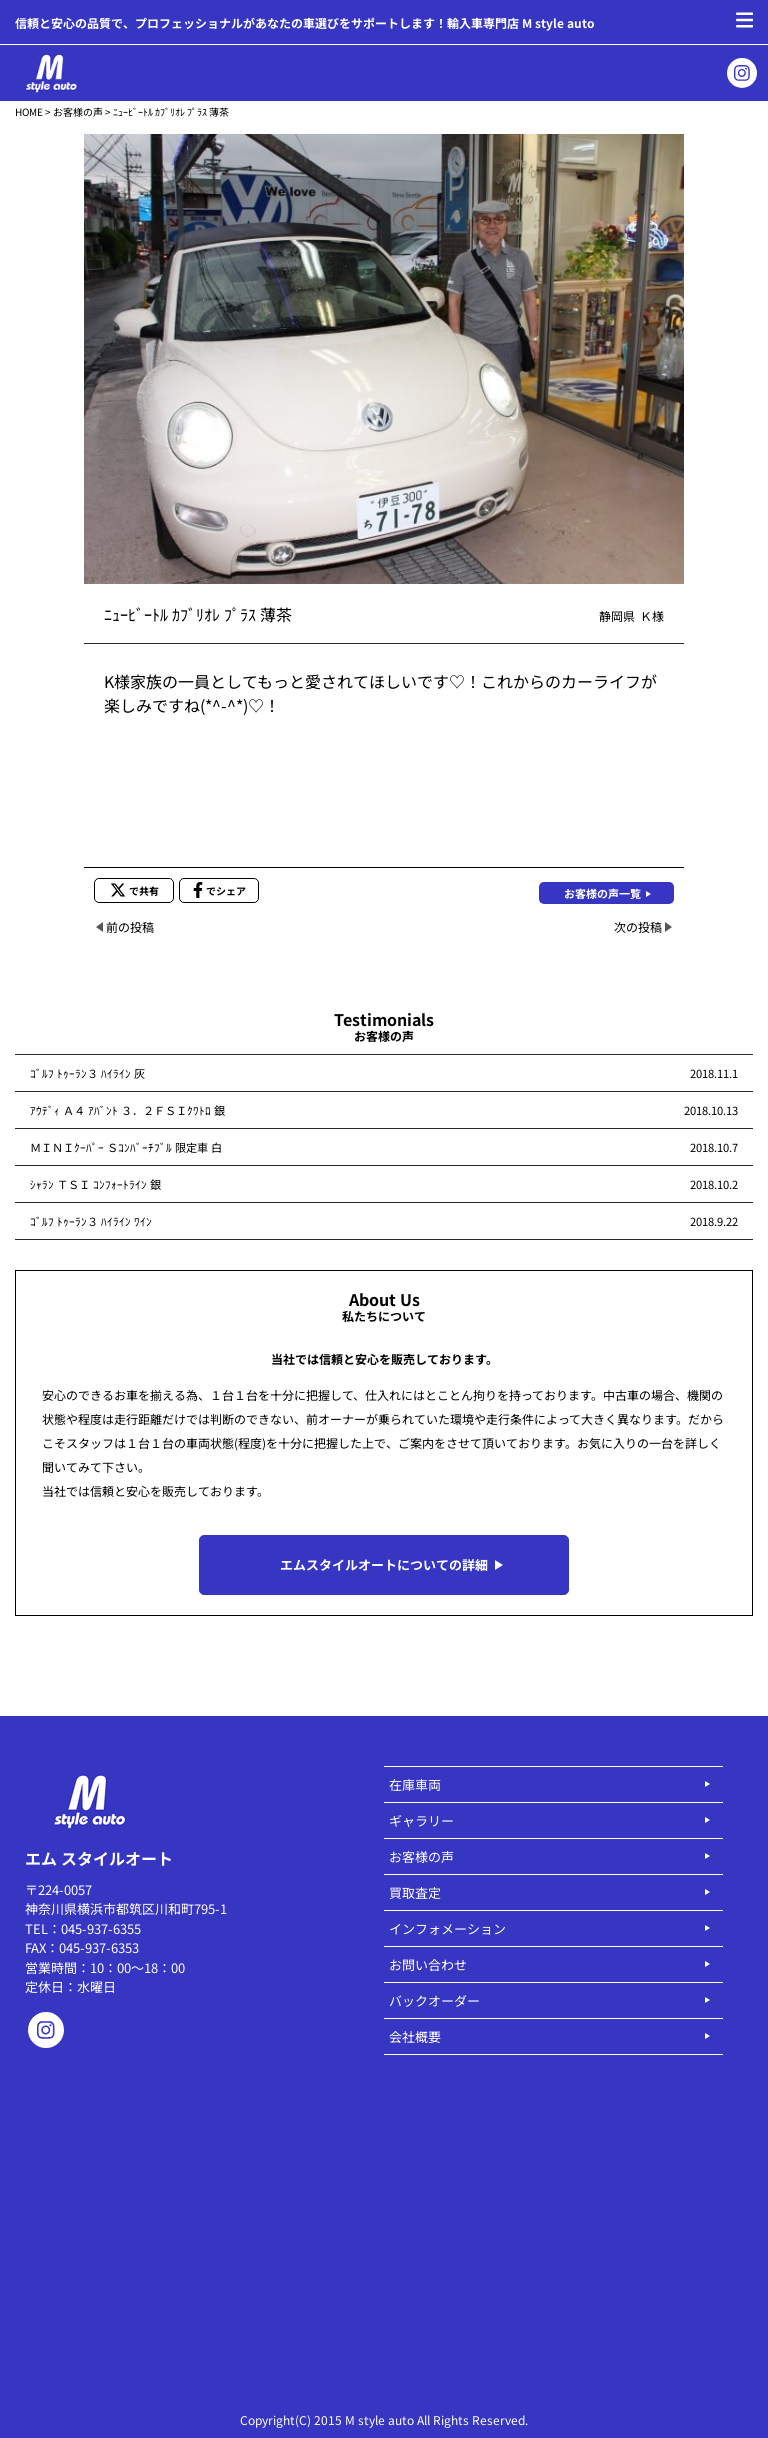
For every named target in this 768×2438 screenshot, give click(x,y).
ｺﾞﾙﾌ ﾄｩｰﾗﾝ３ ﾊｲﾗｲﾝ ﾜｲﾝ (91, 1221)
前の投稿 (130, 926)
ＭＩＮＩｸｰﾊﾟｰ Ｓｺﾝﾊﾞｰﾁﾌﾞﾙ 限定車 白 (126, 1147)
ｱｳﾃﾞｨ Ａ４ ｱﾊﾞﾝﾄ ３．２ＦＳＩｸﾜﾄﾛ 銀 (127, 1110)
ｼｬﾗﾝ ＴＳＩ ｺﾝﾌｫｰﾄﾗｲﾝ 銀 (95, 1184)
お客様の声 (78, 111)
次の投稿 (638, 926)
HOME (29, 111)
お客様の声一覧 (602, 893)
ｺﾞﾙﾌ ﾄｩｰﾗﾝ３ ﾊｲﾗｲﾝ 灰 (87, 1073)
